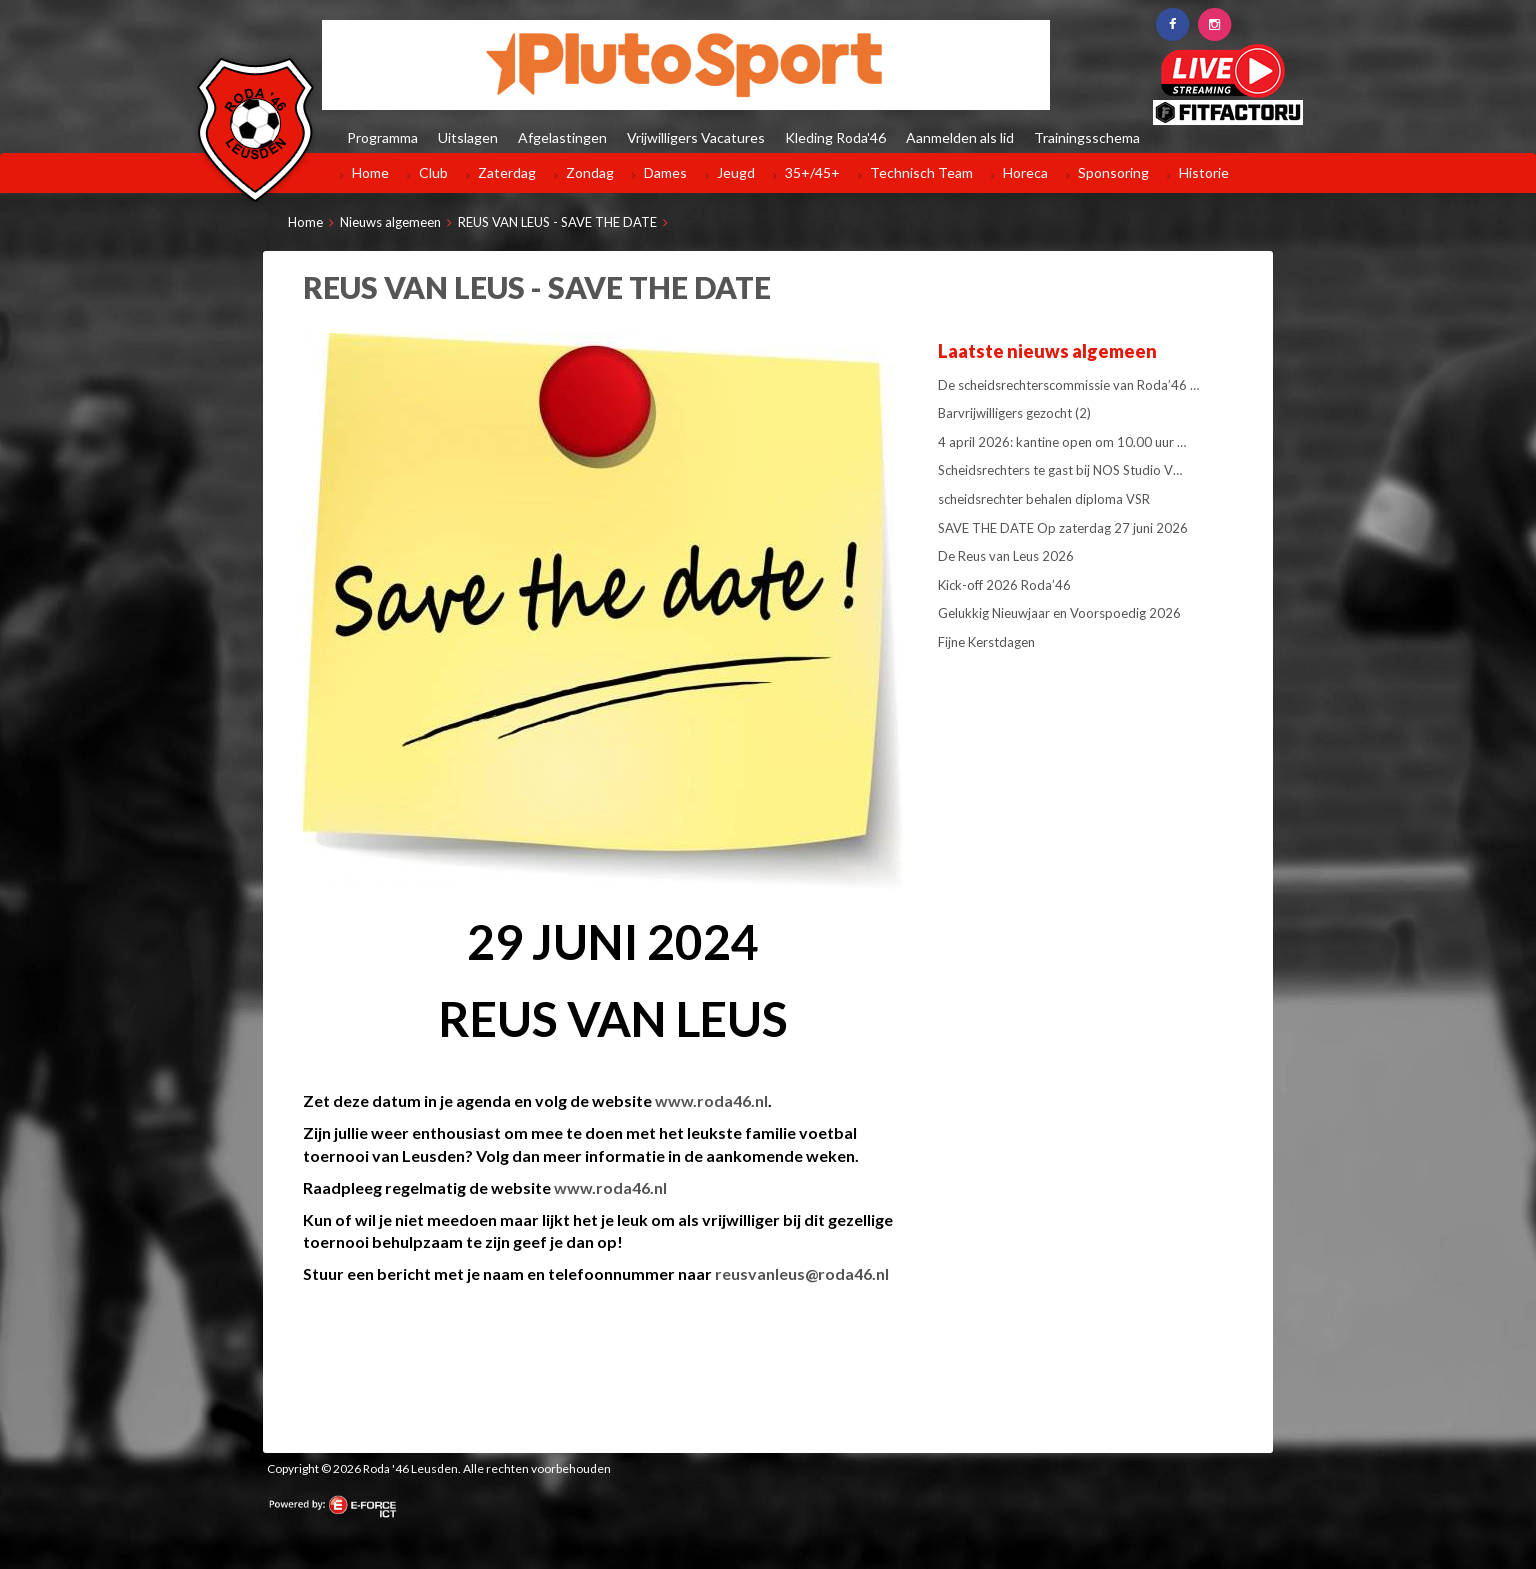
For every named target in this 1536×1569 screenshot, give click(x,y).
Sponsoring (1113, 172)
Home (370, 172)
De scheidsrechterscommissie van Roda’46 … (1068, 385)
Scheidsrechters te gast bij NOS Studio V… (1060, 470)
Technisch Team (921, 172)
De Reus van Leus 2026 (1006, 556)
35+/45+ (812, 172)
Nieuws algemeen (390, 222)
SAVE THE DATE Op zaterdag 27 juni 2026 (1063, 528)
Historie (1204, 172)
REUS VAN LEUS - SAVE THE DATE (557, 222)
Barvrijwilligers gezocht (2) (1014, 413)
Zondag (590, 172)
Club (433, 172)
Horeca (1025, 172)
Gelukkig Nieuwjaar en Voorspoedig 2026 (1059, 613)
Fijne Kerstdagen (986, 642)
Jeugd (736, 172)
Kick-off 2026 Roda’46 (1004, 585)
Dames (665, 172)
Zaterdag (507, 172)
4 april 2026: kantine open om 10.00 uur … (1062, 442)
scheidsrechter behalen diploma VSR (1044, 499)
